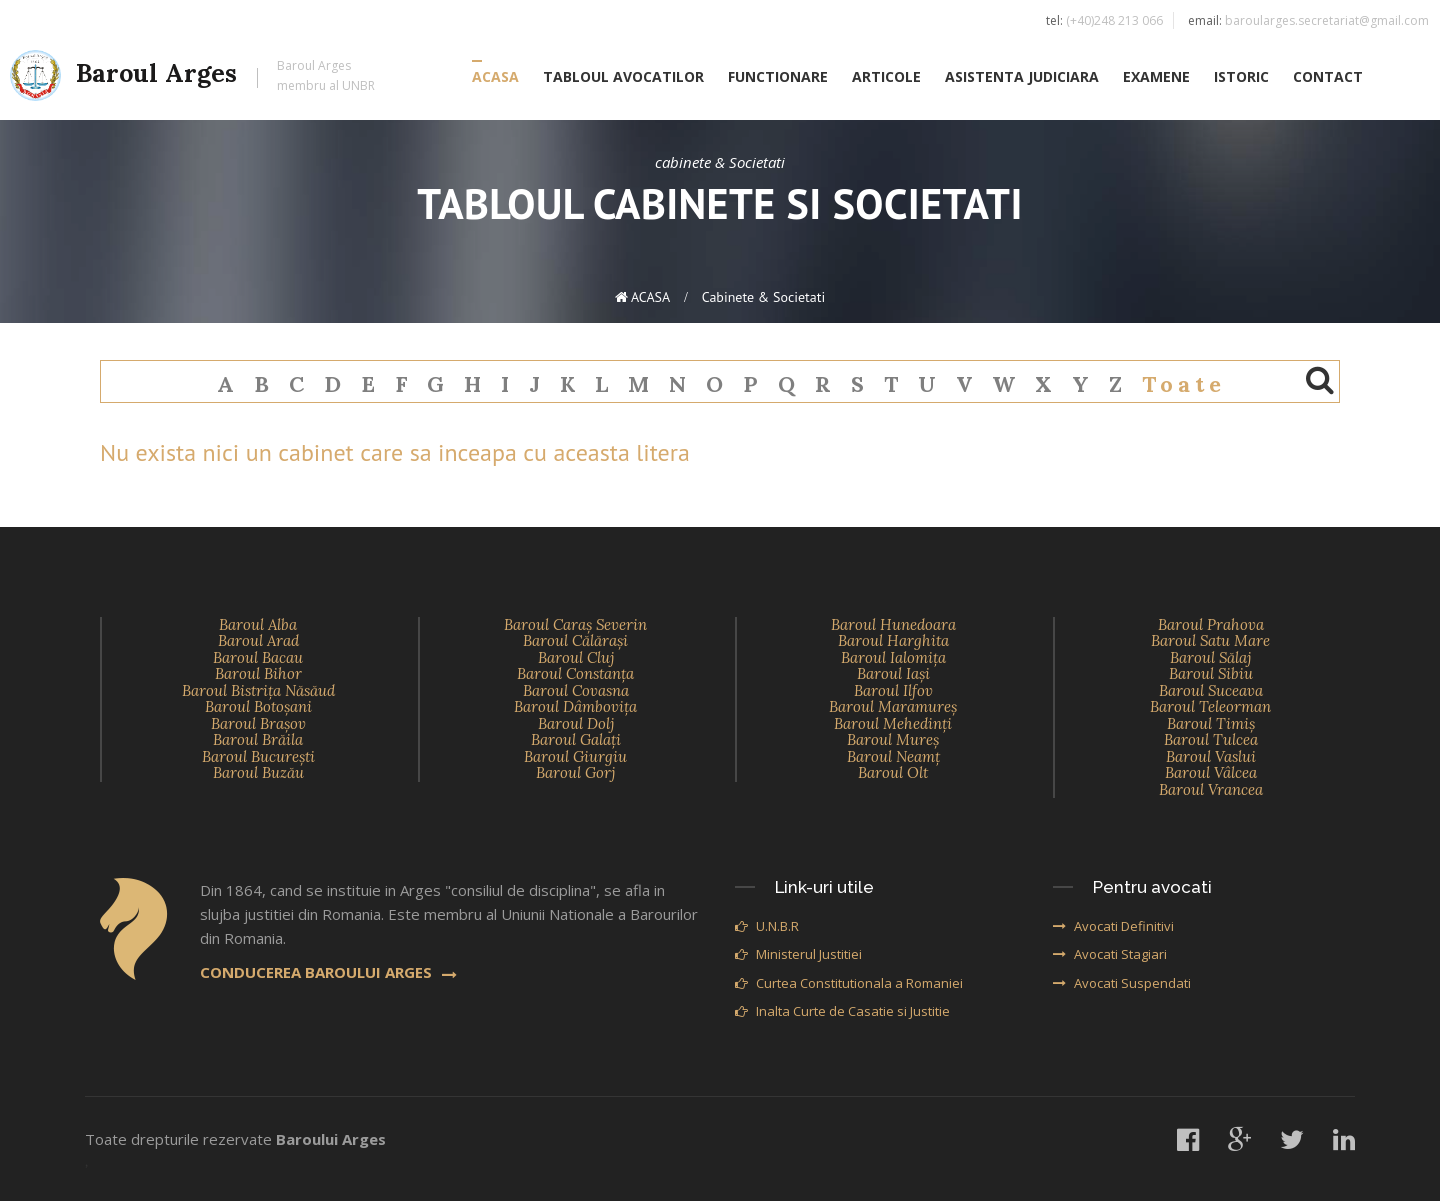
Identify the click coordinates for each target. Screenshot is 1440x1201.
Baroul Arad (258, 640)
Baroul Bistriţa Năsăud (258, 690)
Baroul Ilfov (893, 690)
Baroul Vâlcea (1211, 772)
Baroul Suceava (1211, 690)
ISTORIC (1241, 76)
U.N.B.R (767, 926)
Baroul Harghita (893, 640)
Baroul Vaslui (1211, 756)
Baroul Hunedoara (893, 624)
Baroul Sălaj (1210, 657)
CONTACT (1328, 76)
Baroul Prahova (1211, 624)
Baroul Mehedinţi (893, 723)
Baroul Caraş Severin (575, 624)
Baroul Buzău (258, 772)
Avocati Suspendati (1122, 983)
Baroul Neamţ (893, 756)
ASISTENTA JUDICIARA (1022, 76)
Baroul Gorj (575, 772)
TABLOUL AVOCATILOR (623, 76)
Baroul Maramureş (893, 706)
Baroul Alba (258, 624)
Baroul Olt (893, 772)
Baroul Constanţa (575, 673)
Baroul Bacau (258, 657)
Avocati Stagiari (1110, 954)
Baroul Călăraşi (575, 640)
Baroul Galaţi (576, 739)
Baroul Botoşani (258, 706)
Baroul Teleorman (1210, 706)
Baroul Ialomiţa (893, 657)
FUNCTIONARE (778, 76)
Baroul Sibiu (1211, 673)
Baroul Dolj (576, 723)
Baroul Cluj (576, 657)
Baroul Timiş (1211, 723)
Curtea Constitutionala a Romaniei (849, 983)
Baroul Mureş (893, 739)
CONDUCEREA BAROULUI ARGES (328, 972)
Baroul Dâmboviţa (575, 706)
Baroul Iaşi (893, 673)
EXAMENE (1156, 76)
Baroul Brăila (258, 739)
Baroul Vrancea (1211, 789)
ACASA (495, 76)
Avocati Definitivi (1113, 926)
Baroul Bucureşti (258, 756)
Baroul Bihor (258, 673)
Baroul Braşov (258, 723)
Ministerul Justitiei (798, 954)
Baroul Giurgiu (575, 756)
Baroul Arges (192, 76)
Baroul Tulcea (1211, 739)
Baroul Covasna (576, 690)
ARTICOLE (886, 76)
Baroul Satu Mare (1210, 640)
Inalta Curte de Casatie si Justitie (842, 1011)
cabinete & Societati (764, 297)
